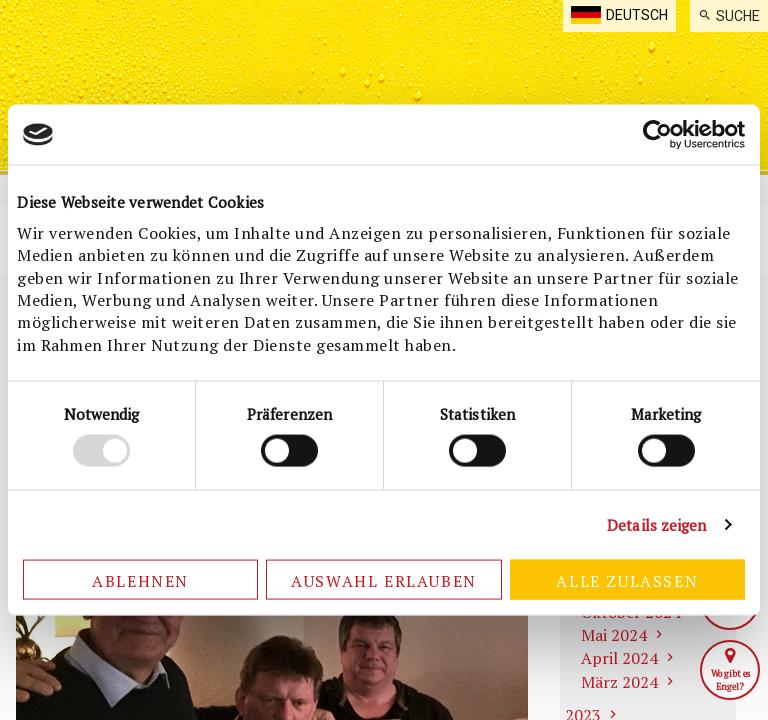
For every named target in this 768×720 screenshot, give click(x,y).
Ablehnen (140, 580)
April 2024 (619, 658)
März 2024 (619, 682)
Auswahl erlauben (384, 580)
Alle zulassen (627, 580)
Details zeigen (656, 525)
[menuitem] (729, 16)
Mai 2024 (614, 635)
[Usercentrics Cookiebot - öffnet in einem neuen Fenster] (657, 135)
